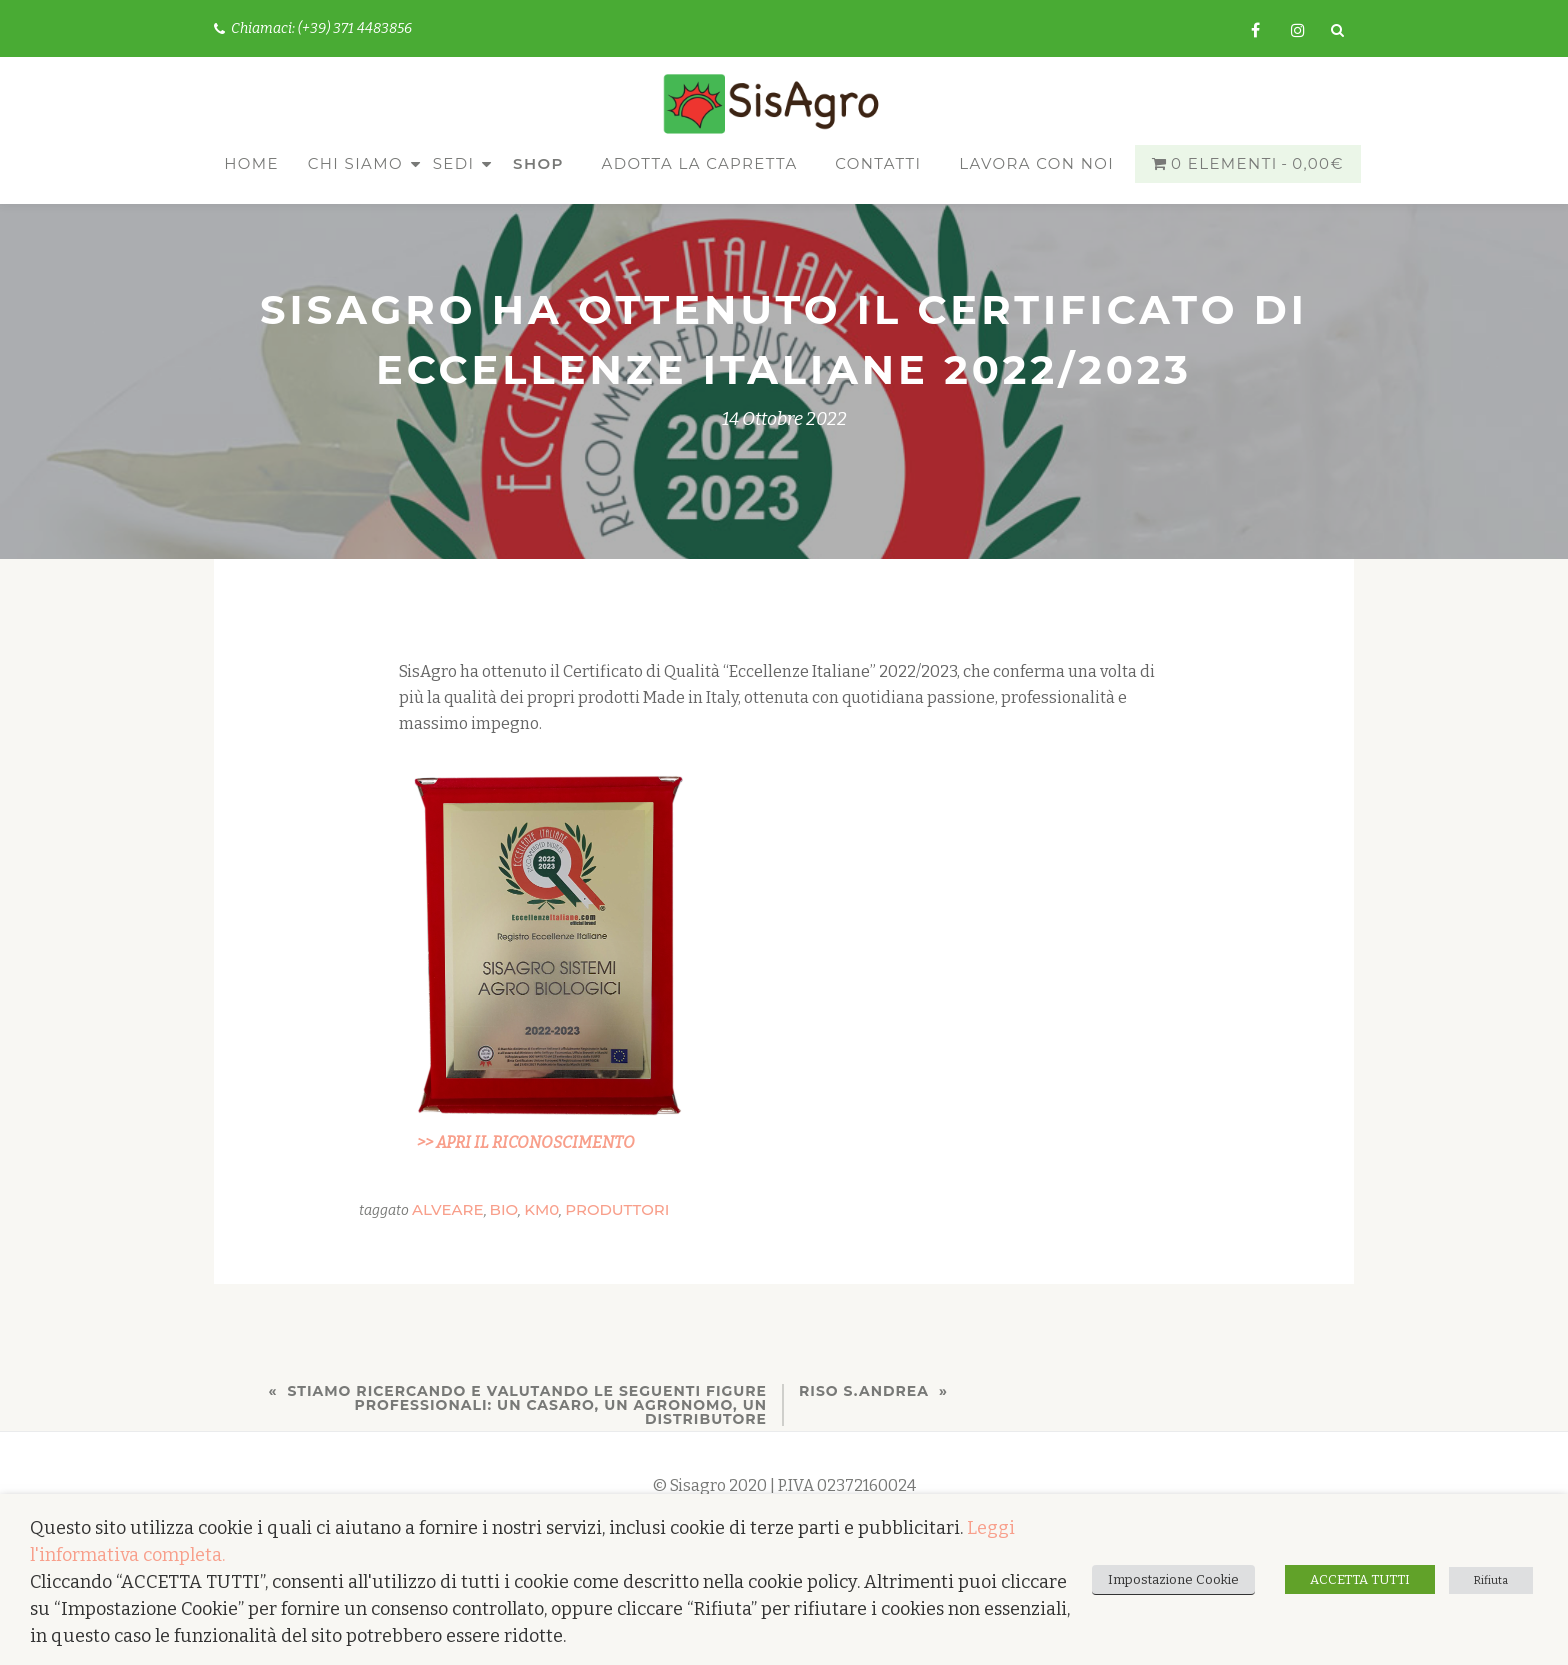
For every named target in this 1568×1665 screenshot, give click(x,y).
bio (504, 1209)
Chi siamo (355, 163)
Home (251, 163)
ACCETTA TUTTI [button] (1360, 1579)
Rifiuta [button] (1491, 1580)
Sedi (454, 163)
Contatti (878, 163)
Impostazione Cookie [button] (1173, 1579)
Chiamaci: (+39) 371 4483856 (313, 28)
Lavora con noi (1036, 163)
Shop (538, 163)
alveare (448, 1209)
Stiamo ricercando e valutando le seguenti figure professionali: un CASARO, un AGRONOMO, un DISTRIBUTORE (527, 1405)
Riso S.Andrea (864, 1391)
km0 (541, 1209)
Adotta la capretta (700, 163)
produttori (617, 1209)
